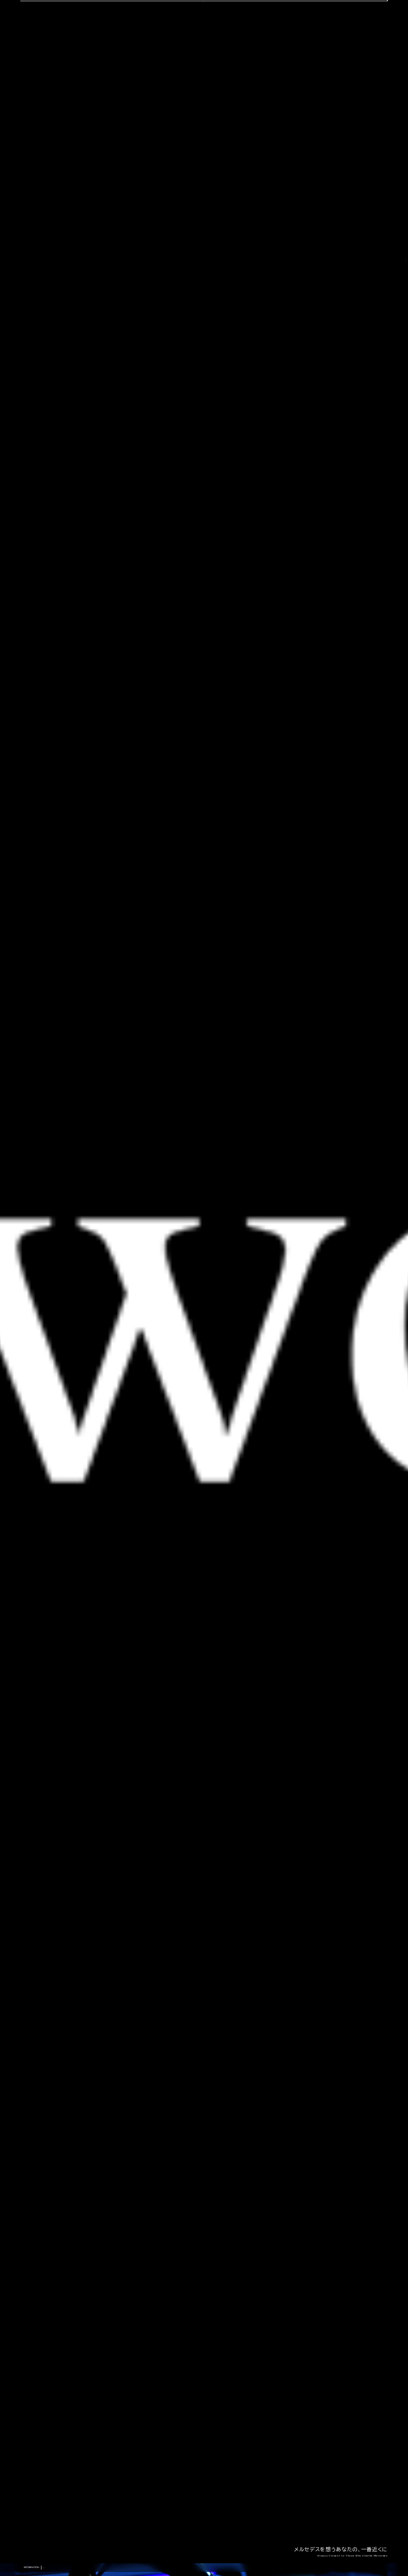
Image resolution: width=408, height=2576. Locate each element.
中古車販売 (203, 38)
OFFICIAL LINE (365, 13)
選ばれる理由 (63, 38)
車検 (144, 38)
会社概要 (266, 38)
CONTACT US (315, 13)
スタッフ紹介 (236, 38)
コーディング (170, 38)
